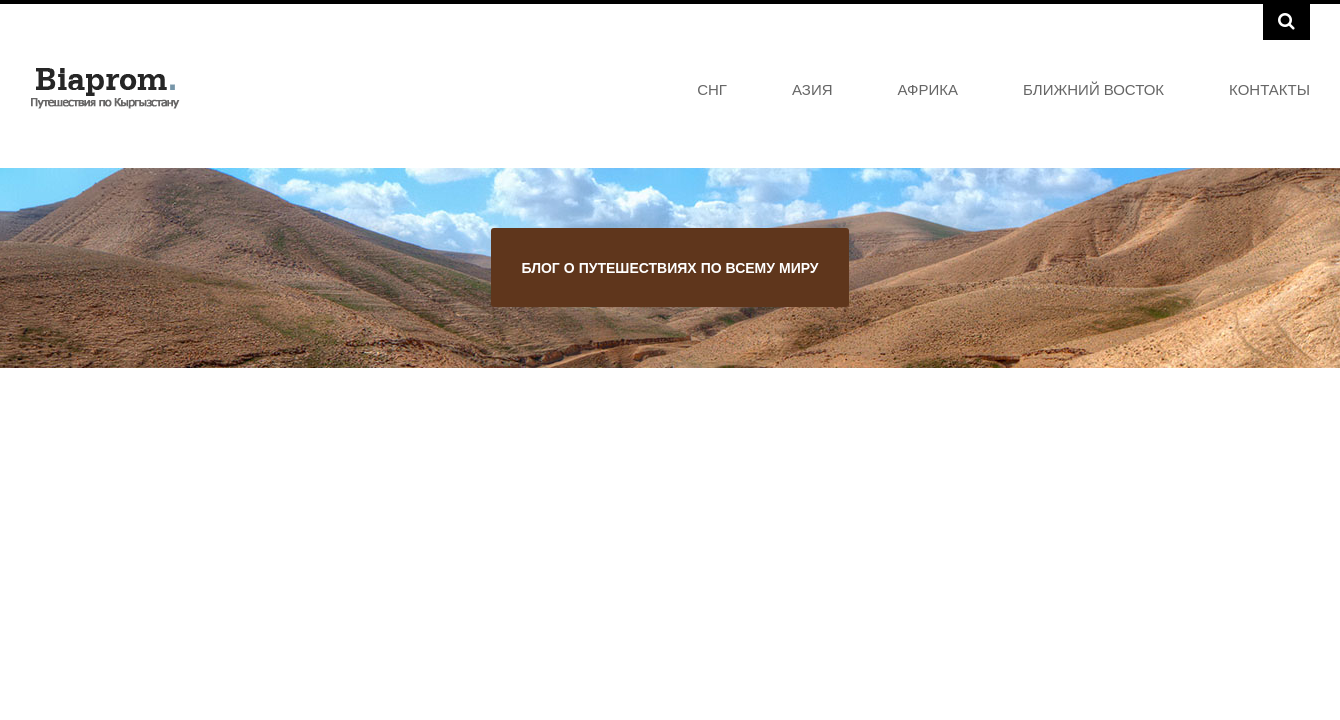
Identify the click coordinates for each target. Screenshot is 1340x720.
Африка (928, 89)
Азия (812, 89)
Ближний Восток (1093, 89)
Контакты (1269, 89)
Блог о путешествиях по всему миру (669, 267)
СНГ (712, 89)
